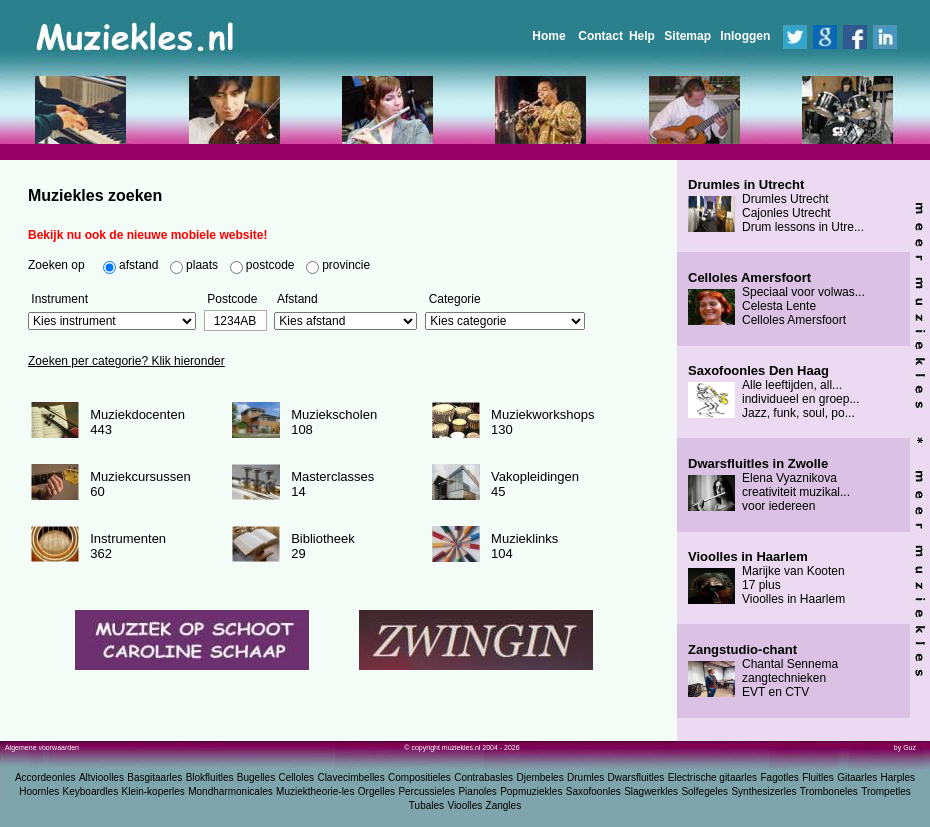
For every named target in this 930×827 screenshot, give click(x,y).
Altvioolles (101, 777)
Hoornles (39, 791)
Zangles (504, 805)
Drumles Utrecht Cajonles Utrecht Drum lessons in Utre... (776, 206)
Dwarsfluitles (636, 777)
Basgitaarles (154, 777)
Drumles (585, 777)
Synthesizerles (763, 791)
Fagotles (779, 777)
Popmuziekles (531, 791)
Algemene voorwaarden (42, 747)
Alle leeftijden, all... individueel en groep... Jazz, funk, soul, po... (773, 392)
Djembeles (539, 777)
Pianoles (477, 791)
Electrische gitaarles (712, 777)
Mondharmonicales (230, 791)
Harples (898, 777)
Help (642, 36)
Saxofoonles (593, 791)
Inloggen (745, 36)
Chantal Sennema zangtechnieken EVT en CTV (763, 671)
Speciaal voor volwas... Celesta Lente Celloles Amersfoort (776, 299)
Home (548, 36)
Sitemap (687, 36)
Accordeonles (45, 777)
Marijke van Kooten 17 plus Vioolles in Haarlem (766, 578)
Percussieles (426, 791)
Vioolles (464, 805)
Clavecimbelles (350, 777)
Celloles (297, 777)
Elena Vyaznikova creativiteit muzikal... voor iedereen (769, 485)
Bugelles (256, 777)
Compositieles (419, 777)
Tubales (426, 805)
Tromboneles (829, 791)
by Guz (905, 747)
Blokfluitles (210, 777)
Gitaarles (857, 777)
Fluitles (818, 777)
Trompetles (886, 791)
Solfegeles (704, 791)
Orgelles (376, 791)
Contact (600, 36)
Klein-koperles (153, 791)
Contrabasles (483, 777)
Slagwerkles (651, 791)
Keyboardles (91, 791)
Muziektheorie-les (315, 791)
